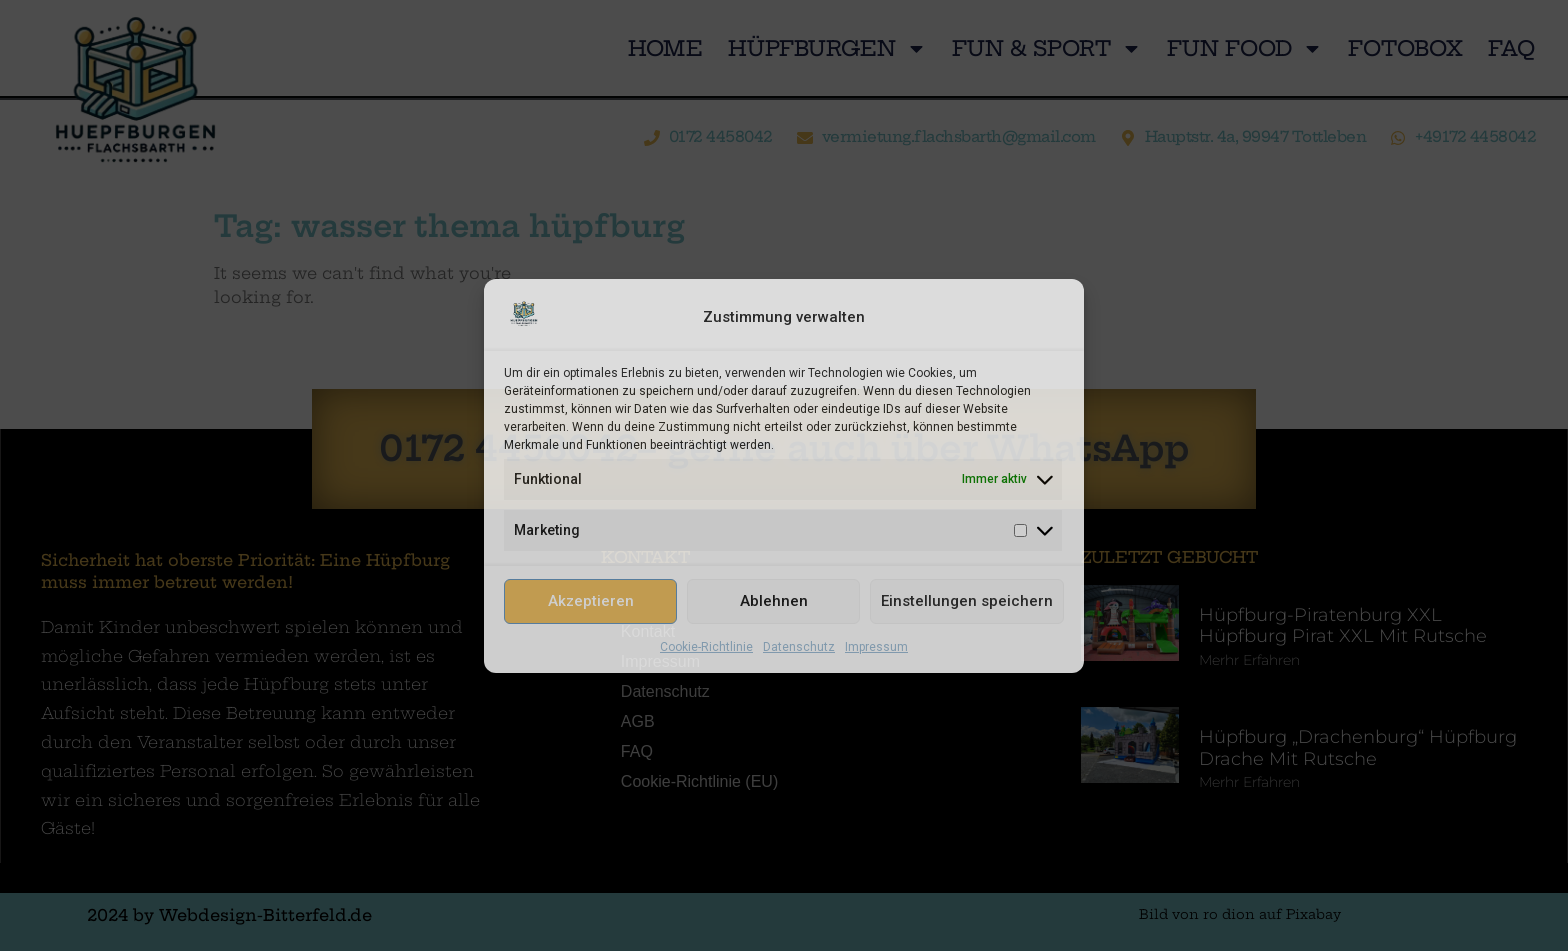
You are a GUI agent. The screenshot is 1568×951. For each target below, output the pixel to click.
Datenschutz (799, 647)
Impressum (876, 647)
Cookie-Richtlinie (706, 647)
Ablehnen (774, 601)
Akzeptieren (591, 601)
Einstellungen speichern (967, 601)
